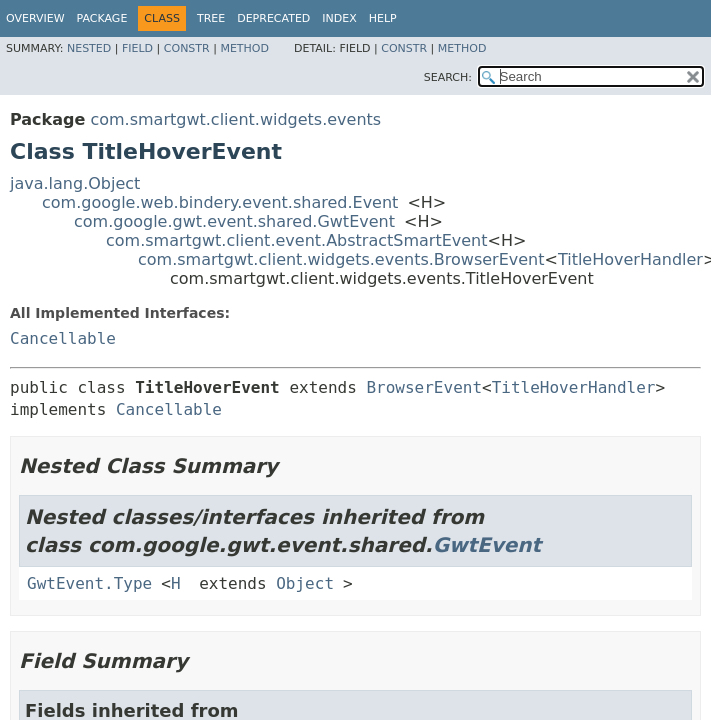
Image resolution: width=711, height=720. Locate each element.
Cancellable (63, 338)
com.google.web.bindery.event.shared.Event (220, 202)
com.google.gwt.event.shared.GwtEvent (234, 221)
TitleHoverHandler (630, 259)
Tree (211, 18)
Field (137, 48)
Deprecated (273, 18)
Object (305, 583)
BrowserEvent (424, 387)
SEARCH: (448, 77)
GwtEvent (487, 545)
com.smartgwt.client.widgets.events (235, 119)
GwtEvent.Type (89, 583)
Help (383, 18)
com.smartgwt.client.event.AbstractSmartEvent (297, 240)
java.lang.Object (75, 183)
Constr (187, 48)
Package (102, 18)
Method (244, 48)
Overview (35, 18)
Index (339, 18)
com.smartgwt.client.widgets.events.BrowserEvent (341, 259)
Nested (89, 48)
